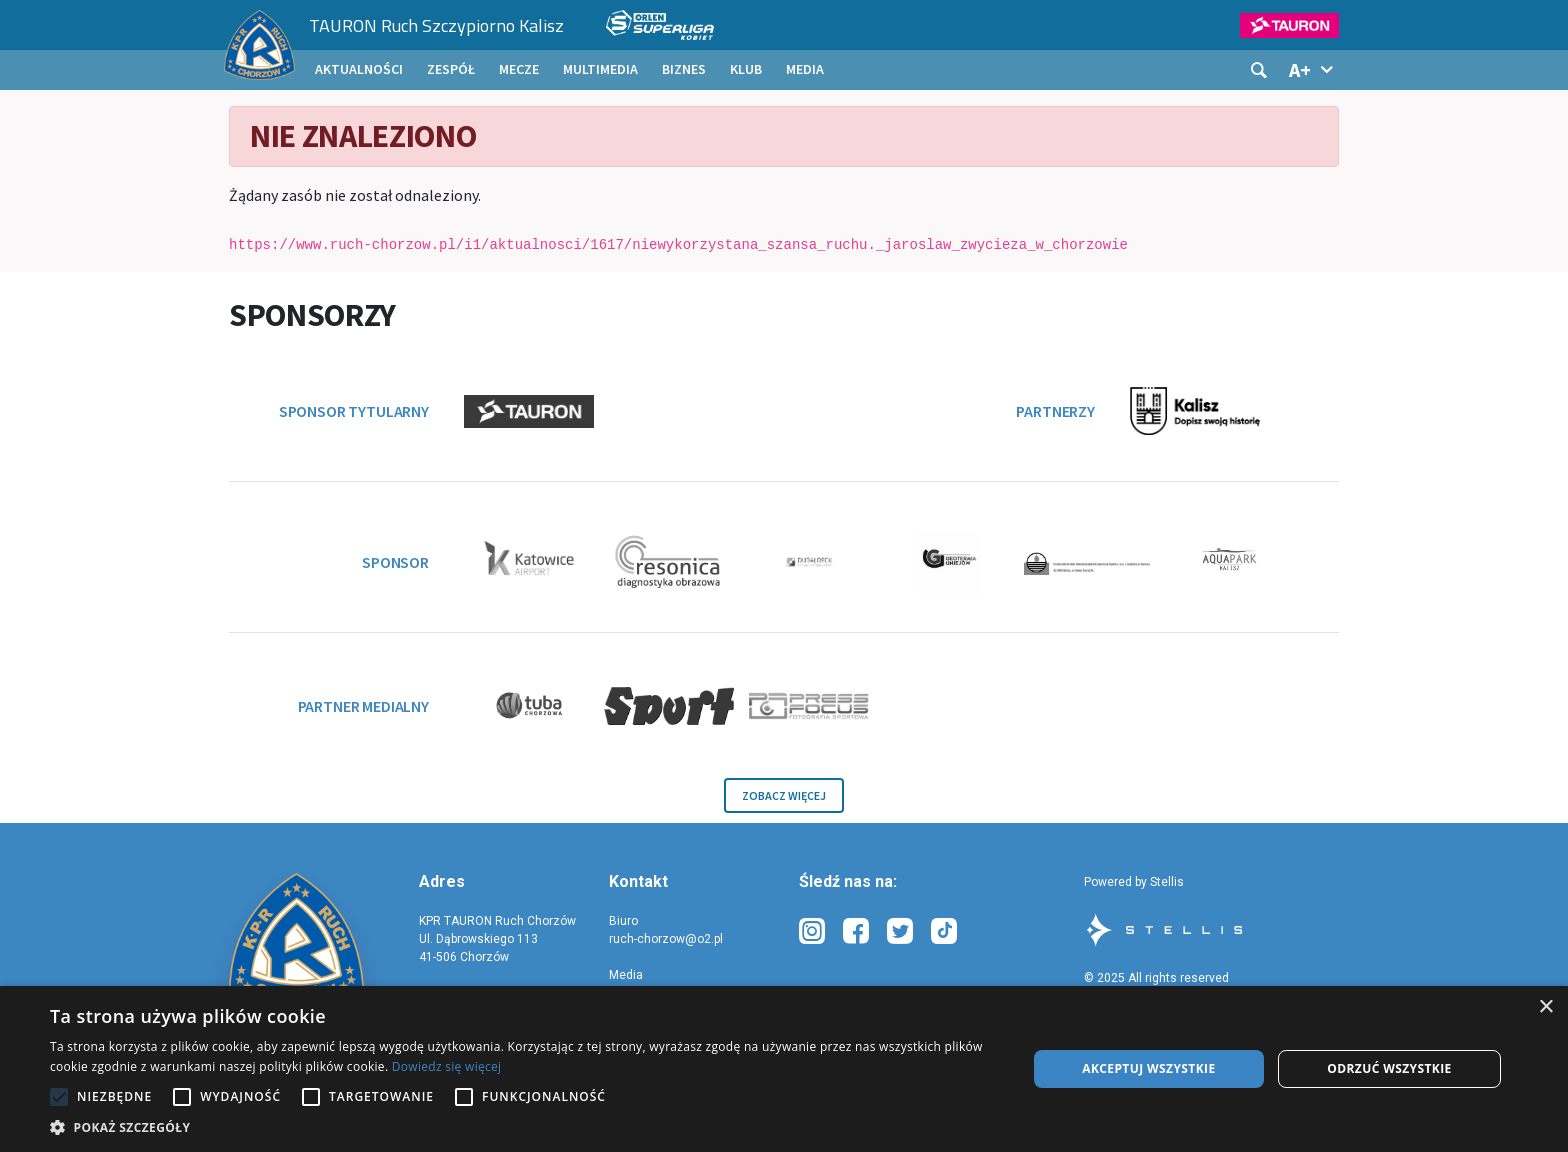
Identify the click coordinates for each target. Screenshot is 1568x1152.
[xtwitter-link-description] (900, 931)
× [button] (1545, 1007)
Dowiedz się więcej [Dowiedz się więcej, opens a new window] (447, 1066)
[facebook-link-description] (856, 931)
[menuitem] (359, 70)
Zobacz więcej (784, 795)
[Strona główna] (259, 45)
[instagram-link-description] (812, 931)
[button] (524, 1127)
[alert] (784, 1069)
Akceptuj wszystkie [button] (1148, 1068)
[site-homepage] (296, 938)
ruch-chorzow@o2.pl (666, 939)
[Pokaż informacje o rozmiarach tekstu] (1313, 70)
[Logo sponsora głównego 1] (1277, 25)
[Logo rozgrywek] (654, 25)
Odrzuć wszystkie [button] (1389, 1068)
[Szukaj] (1259, 70)
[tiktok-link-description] (944, 931)
